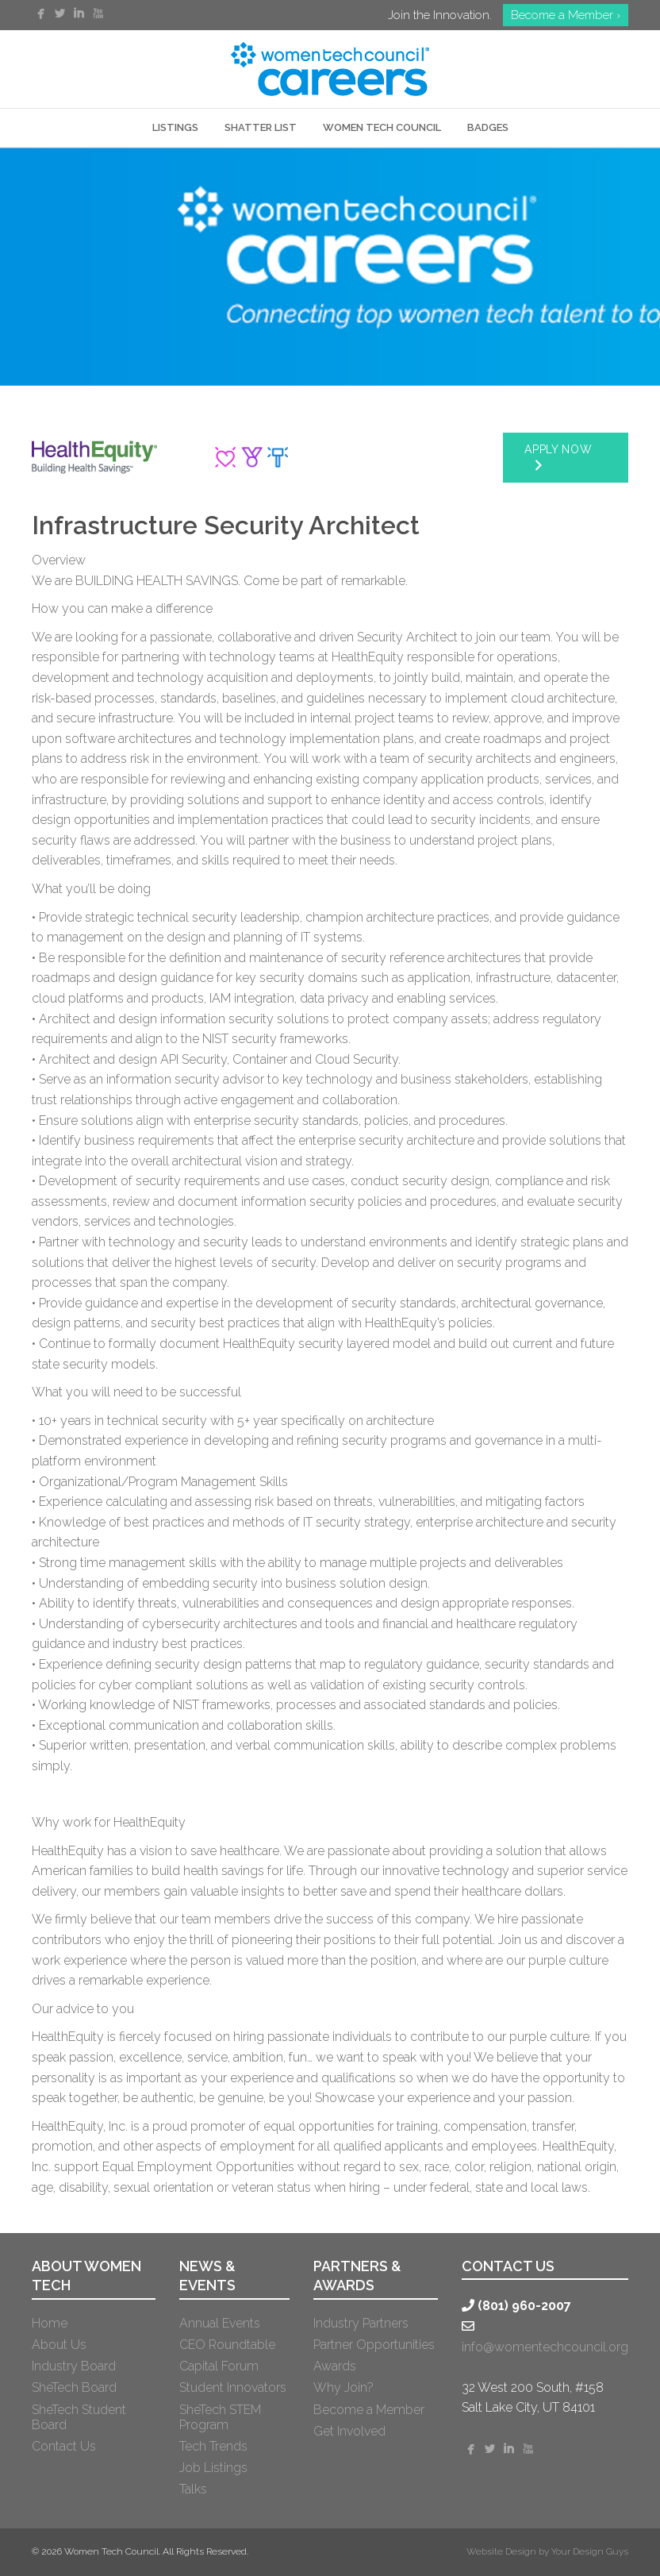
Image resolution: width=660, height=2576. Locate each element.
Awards (334, 2366)
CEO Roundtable (227, 2344)
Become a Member (368, 2409)
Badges (487, 127)
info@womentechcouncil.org (545, 2347)
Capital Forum (219, 2366)
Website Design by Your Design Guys (547, 2551)
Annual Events (219, 2323)
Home (49, 2323)
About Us (59, 2344)
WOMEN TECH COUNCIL (382, 127)
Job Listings (213, 2467)
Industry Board (74, 2366)
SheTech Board (74, 2387)
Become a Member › (565, 15)
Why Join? (343, 2387)
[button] (565, 458)
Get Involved (349, 2431)
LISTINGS (175, 127)
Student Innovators (232, 2387)
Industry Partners (361, 2323)
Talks (193, 2489)
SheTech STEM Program (220, 2417)
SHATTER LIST (260, 127)
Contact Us (64, 2446)
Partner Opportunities (374, 2344)
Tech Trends (213, 2446)
